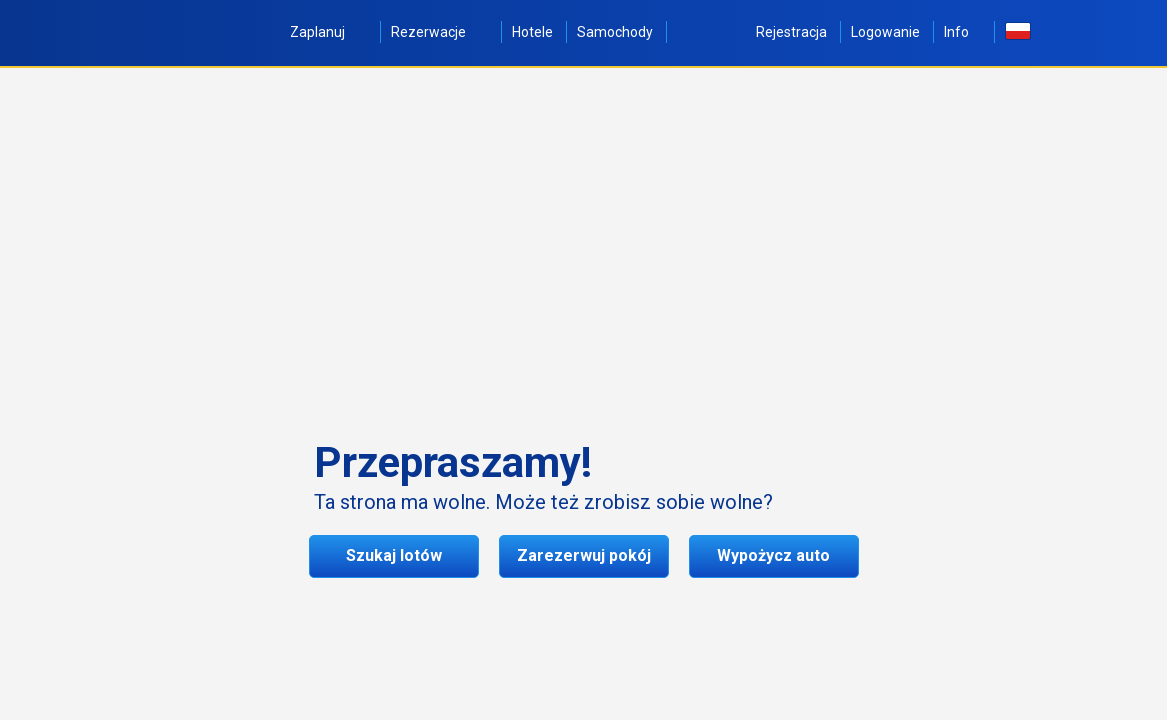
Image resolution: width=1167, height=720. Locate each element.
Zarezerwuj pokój (584, 555)
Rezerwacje (439, 32)
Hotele (532, 32)
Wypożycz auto (773, 555)
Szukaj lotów (394, 555)
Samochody (615, 32)
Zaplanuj (328, 32)
